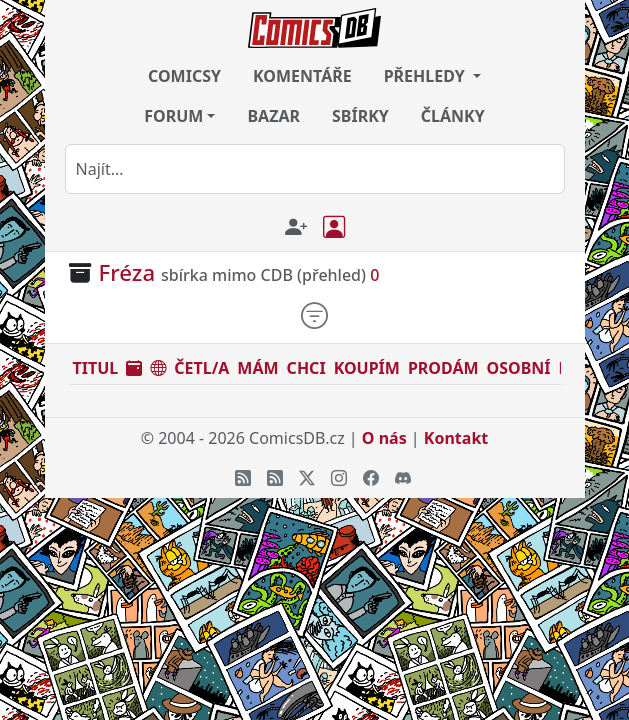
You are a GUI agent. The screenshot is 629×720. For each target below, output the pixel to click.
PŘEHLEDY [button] (426, 76)
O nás (384, 438)
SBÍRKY (360, 116)
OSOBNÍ (519, 368)
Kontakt (456, 438)
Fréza (127, 272)
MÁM (257, 368)
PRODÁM (443, 368)
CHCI (306, 368)
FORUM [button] (173, 116)
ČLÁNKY (453, 116)
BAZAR (273, 116)
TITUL (96, 368)
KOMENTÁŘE (302, 76)
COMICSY (184, 76)
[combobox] (315, 169)
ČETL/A (201, 368)
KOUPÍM (367, 368)
